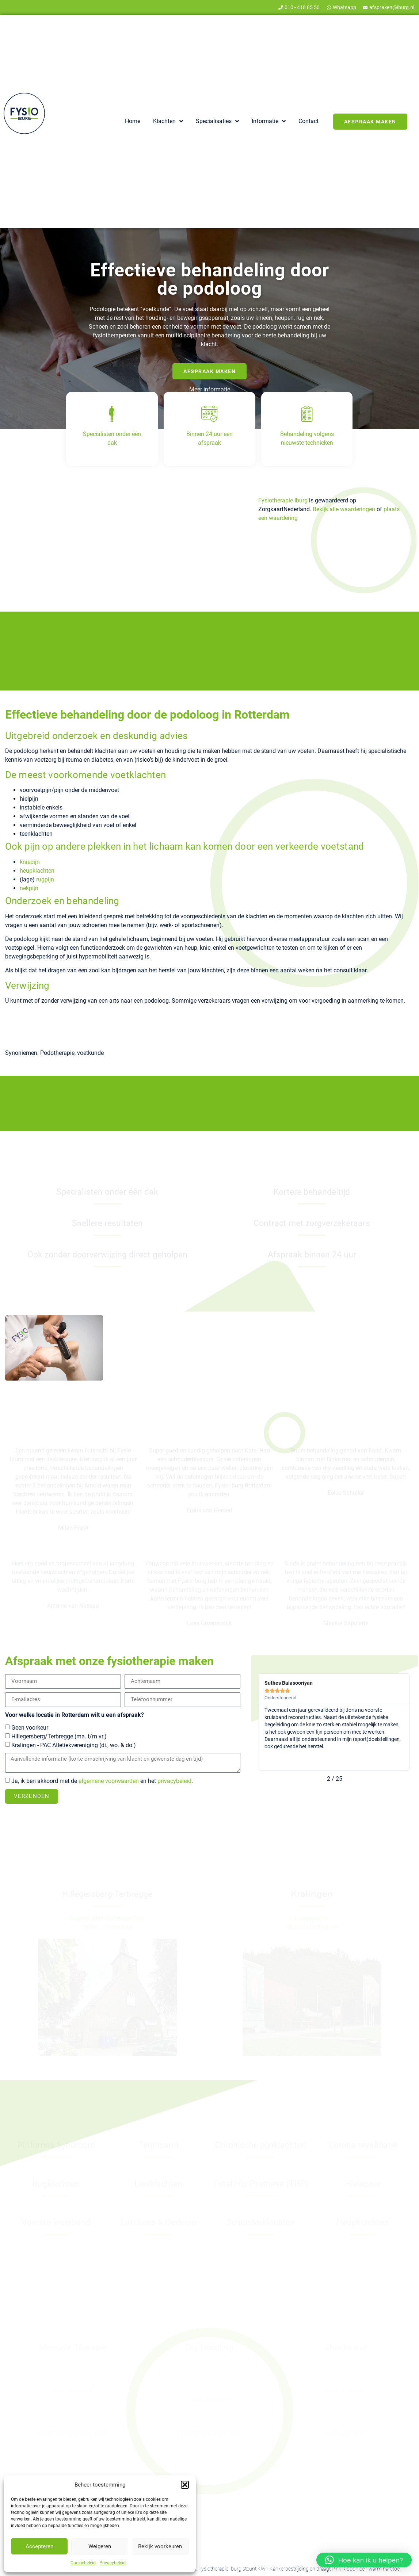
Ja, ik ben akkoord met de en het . (102, 1780)
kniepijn (30, 861)
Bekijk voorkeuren (160, 2546)
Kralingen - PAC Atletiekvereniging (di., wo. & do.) (73, 1745)
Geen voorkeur (29, 1727)
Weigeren (99, 2546)
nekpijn (29, 888)
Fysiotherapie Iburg (283, 500)
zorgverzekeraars (114, 562)
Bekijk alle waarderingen (344, 509)
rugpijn (45, 879)
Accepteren (39, 2546)
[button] (184, 2484)
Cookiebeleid (83, 2562)
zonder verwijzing (83, 570)
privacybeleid (174, 1780)
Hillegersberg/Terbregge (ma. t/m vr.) (59, 1736)
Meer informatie (209, 389)
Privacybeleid (112, 2562)
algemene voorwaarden (109, 1780)
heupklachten (37, 870)
